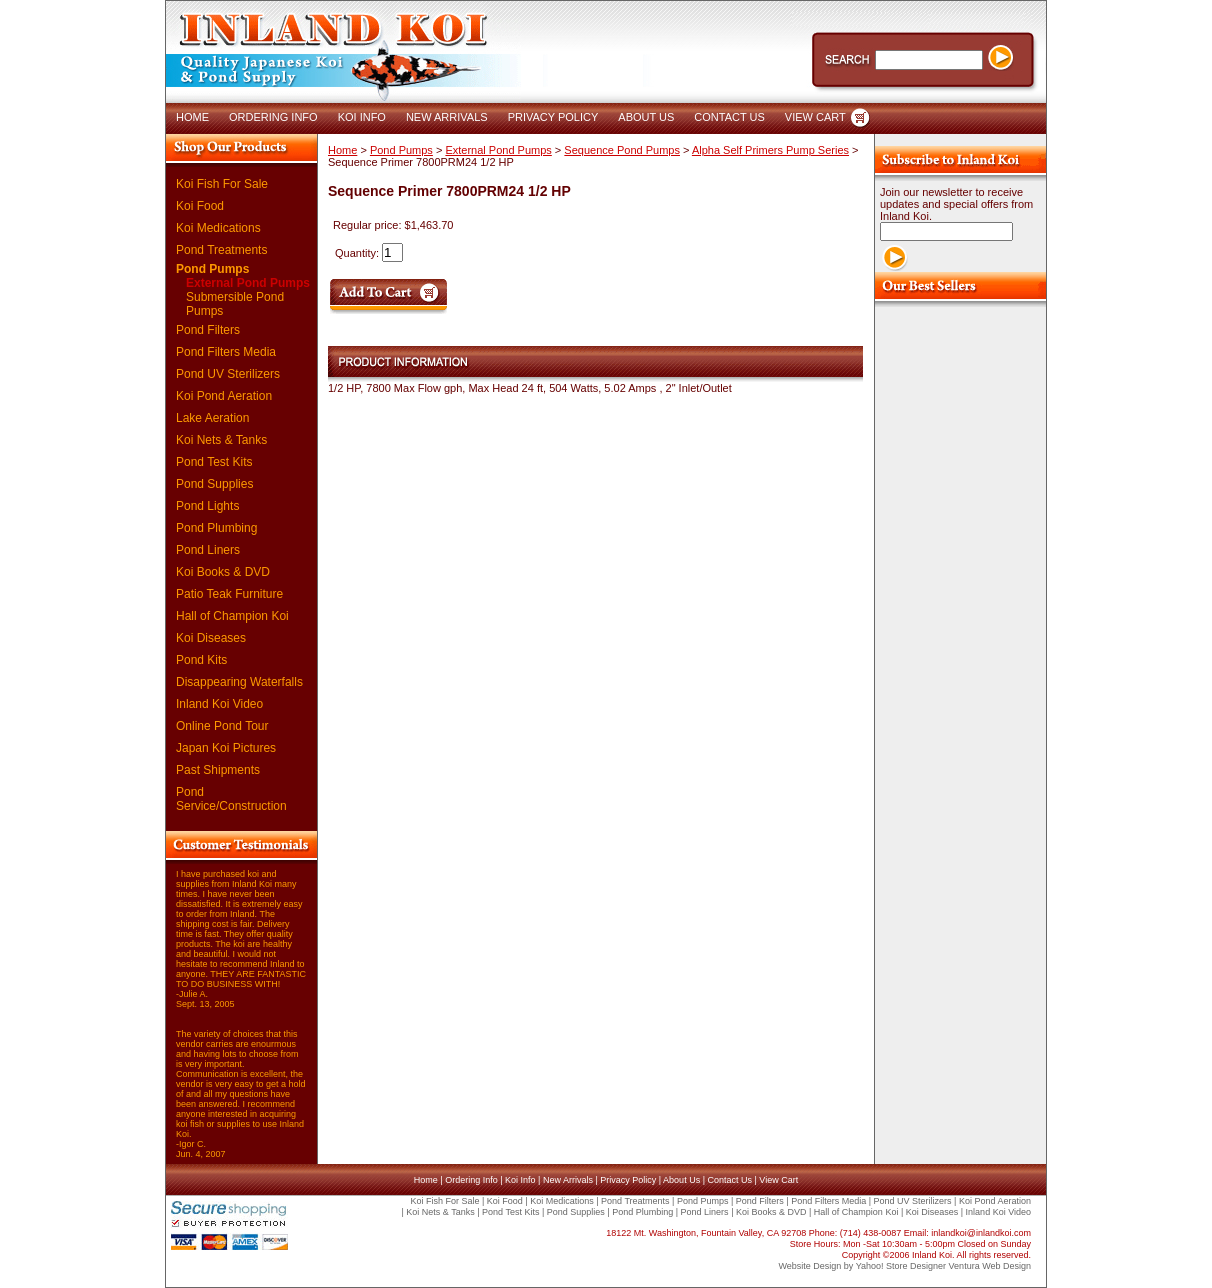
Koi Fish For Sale (222, 184)
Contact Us (729, 1180)
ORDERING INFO (273, 117)
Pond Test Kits (214, 462)
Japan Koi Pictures (226, 748)
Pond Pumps (212, 269)
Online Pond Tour (222, 726)
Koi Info (520, 1180)
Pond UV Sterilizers (228, 374)
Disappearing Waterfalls (239, 682)
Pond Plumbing (216, 528)
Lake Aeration (212, 418)
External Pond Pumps (248, 283)
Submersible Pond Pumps (235, 304)
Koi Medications (218, 228)
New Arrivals (568, 1180)
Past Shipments (218, 770)
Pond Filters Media (226, 352)
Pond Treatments (221, 250)
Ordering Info (471, 1180)
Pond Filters (208, 330)
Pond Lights (207, 506)
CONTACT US (729, 117)
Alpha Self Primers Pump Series (770, 150)
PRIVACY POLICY (553, 117)
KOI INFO (362, 117)
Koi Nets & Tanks (221, 440)
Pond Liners (208, 550)
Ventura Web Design (990, 1266)
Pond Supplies (214, 484)
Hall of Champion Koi (232, 616)
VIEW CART (815, 117)
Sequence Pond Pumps (622, 150)
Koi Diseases (211, 638)
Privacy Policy (628, 1180)
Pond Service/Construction (231, 799)
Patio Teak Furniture (229, 594)
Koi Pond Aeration (224, 396)
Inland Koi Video (219, 704)
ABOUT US (646, 117)
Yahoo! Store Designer (901, 1266)
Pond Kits (201, 660)
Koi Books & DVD (223, 572)
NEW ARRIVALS (447, 117)
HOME (192, 117)
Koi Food (200, 206)
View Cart (778, 1180)
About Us (681, 1180)
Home (342, 150)
